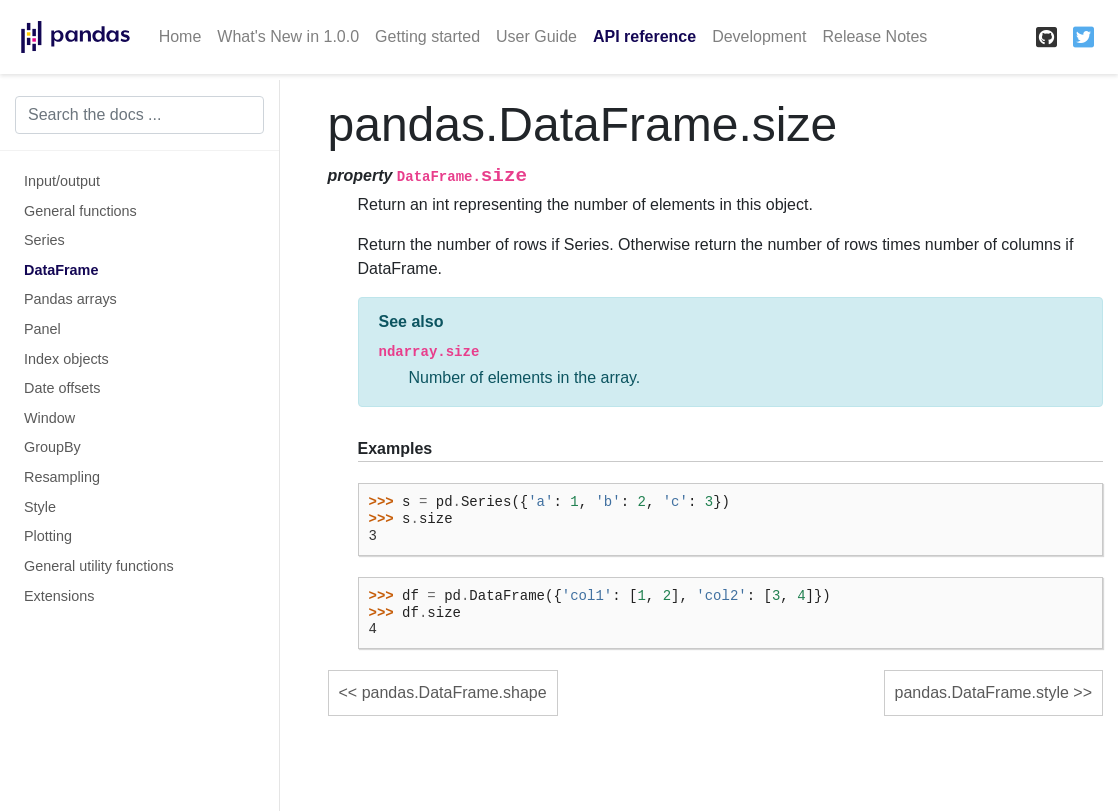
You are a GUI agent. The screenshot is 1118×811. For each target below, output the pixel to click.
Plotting (48, 536)
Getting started (427, 36)
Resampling (62, 477)
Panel (42, 329)
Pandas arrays (70, 299)
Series (44, 240)
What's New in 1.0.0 (288, 36)
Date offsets (62, 388)
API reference (644, 36)
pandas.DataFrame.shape (454, 692)
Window (49, 418)
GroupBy (52, 447)
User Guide (536, 36)
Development (759, 36)
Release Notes (874, 36)
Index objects (66, 359)
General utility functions (99, 566)
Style (40, 507)
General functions (80, 211)
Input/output (62, 181)
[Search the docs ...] (139, 115)
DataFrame (61, 270)
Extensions (59, 596)
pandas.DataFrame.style (982, 692)
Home (180, 36)
